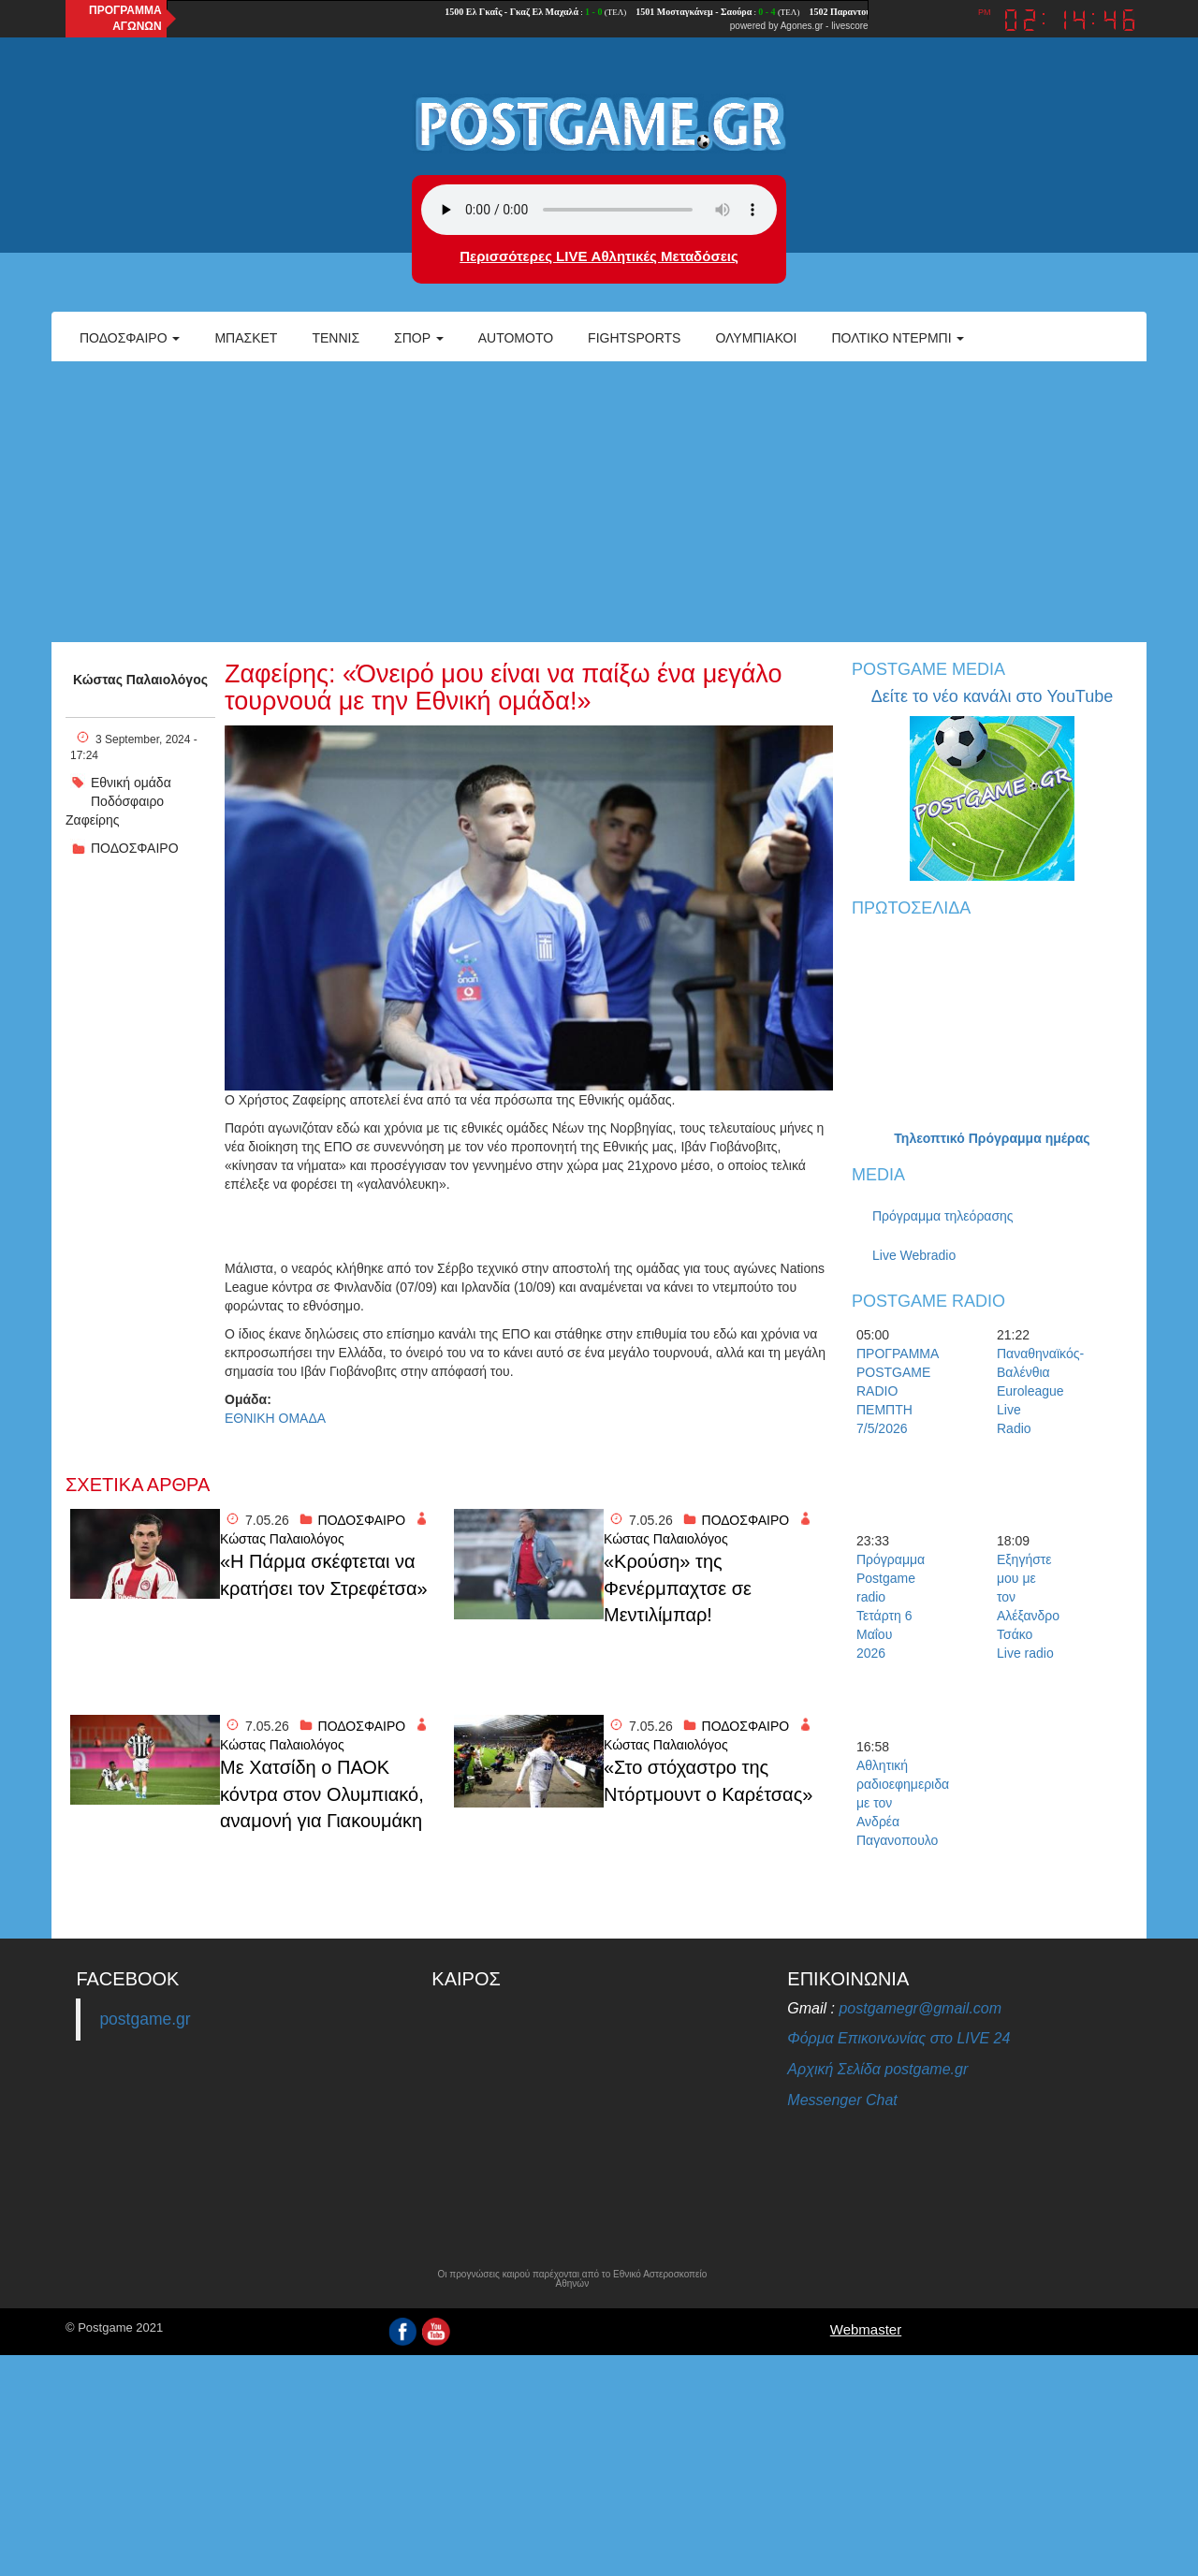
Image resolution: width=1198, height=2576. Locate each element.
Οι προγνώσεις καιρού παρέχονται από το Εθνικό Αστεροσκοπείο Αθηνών (572, 2279)
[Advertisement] (599, 502)
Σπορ (419, 337)
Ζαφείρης (93, 819)
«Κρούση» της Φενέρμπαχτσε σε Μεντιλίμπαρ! (678, 1588)
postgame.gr (144, 2019)
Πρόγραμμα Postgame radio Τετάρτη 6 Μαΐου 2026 (889, 1606)
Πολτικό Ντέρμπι (897, 337)
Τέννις (335, 337)
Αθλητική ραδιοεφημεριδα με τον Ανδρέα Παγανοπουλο (889, 1803)
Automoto (515, 337)
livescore (849, 26)
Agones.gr (802, 26)
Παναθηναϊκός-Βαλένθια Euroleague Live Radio (1029, 1391)
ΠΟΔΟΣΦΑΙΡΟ (135, 848)
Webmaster (865, 2329)
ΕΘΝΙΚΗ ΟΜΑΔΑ (275, 1418)
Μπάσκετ (245, 337)
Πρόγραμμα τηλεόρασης (943, 1215)
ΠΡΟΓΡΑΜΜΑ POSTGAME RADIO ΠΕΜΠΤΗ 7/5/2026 (889, 1391)
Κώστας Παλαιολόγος (140, 679)
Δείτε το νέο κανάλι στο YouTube (992, 696)
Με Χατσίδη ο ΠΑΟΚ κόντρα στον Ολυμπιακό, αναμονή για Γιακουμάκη (322, 1794)
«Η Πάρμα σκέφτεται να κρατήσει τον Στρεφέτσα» (324, 1575)
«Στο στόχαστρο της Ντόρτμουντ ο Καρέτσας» (708, 1781)
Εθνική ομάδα (131, 782)
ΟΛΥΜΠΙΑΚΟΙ (755, 337)
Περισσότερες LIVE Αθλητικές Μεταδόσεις (599, 256)
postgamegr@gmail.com (920, 2008)
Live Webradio (914, 1255)
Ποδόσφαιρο (130, 337)
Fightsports (634, 337)
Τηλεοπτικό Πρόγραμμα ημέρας (991, 1138)
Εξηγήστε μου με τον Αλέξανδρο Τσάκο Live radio (1028, 1606)
